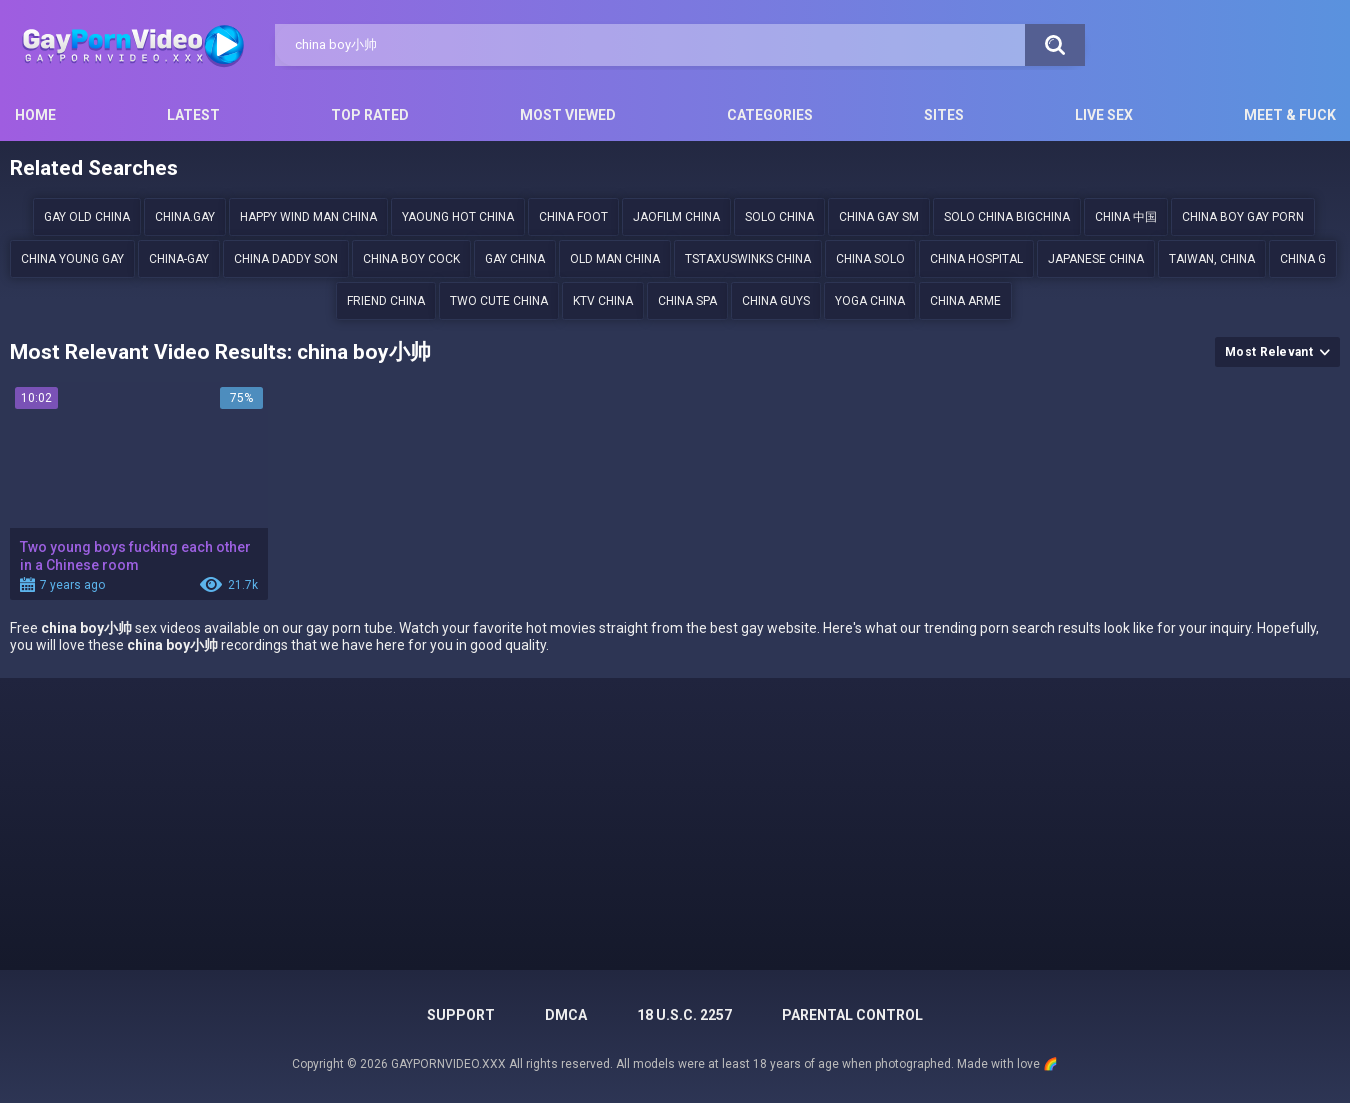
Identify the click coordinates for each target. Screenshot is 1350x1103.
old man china (615, 259)
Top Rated (370, 115)
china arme (965, 301)
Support (461, 1015)
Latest (193, 115)
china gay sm (879, 217)
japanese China (1096, 259)
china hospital (976, 259)
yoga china (870, 301)
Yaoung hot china (458, 217)
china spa (687, 301)
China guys (776, 301)
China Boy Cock (411, 259)
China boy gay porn (1243, 217)
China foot (573, 217)
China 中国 (1126, 217)
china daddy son (286, 259)
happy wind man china (308, 217)
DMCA (566, 1015)
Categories (770, 115)
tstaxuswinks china (748, 259)
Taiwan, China (1212, 259)
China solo (870, 259)
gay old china (87, 217)
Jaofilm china (676, 217)
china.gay (185, 217)
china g (1303, 259)
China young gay (72, 259)
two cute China (499, 301)
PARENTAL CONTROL (852, 1015)
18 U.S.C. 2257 (684, 1015)
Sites (944, 115)
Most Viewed (568, 115)
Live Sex (1104, 115)
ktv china (603, 301)
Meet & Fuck (1290, 115)
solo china (779, 217)
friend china (386, 301)
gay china (515, 259)
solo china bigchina (1007, 217)
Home (35, 115)
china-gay (179, 259)
